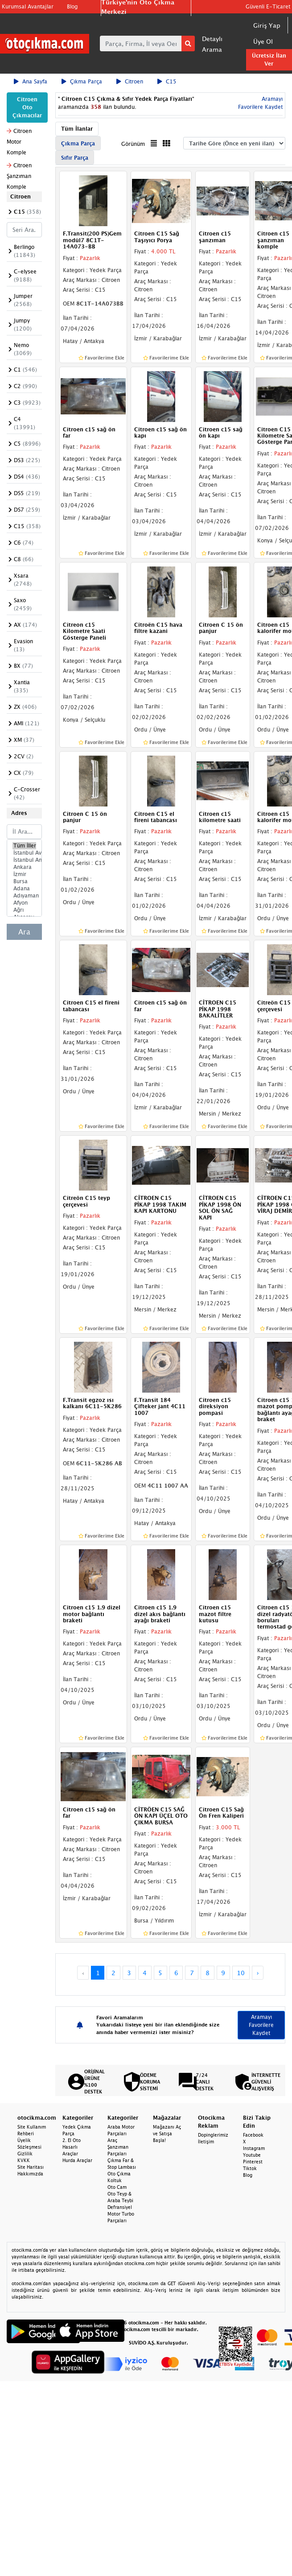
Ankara (24, 867)
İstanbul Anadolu (24, 860)
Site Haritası (30, 2167)
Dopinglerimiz (213, 2135)
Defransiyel (119, 2207)
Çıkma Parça (82, 81)
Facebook (253, 2135)
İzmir (24, 874)
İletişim (206, 2141)
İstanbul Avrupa (24, 852)
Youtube (252, 2155)
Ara (24, 932)
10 (241, 1972)
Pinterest (253, 2161)
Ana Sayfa (30, 81)
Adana (24, 888)
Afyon (24, 902)
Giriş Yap (266, 25)
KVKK (23, 2160)
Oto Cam (117, 2187)
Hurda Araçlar (77, 2160)
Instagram (254, 2148)
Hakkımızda (30, 2173)
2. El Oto (71, 2140)
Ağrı (24, 910)
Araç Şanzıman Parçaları (117, 2147)
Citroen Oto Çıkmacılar (27, 107)
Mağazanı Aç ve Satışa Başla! (167, 2133)
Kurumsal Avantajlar (27, 6)
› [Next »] (258, 1972)
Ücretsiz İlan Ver (269, 59)
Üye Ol (263, 41)
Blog (72, 6)
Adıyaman (24, 895)
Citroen (129, 81)
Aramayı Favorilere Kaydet (261, 2025)
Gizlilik (25, 2153)
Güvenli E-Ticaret (268, 6)
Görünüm (133, 144)
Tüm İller (24, 845)
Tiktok (250, 2168)
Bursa (24, 881)
